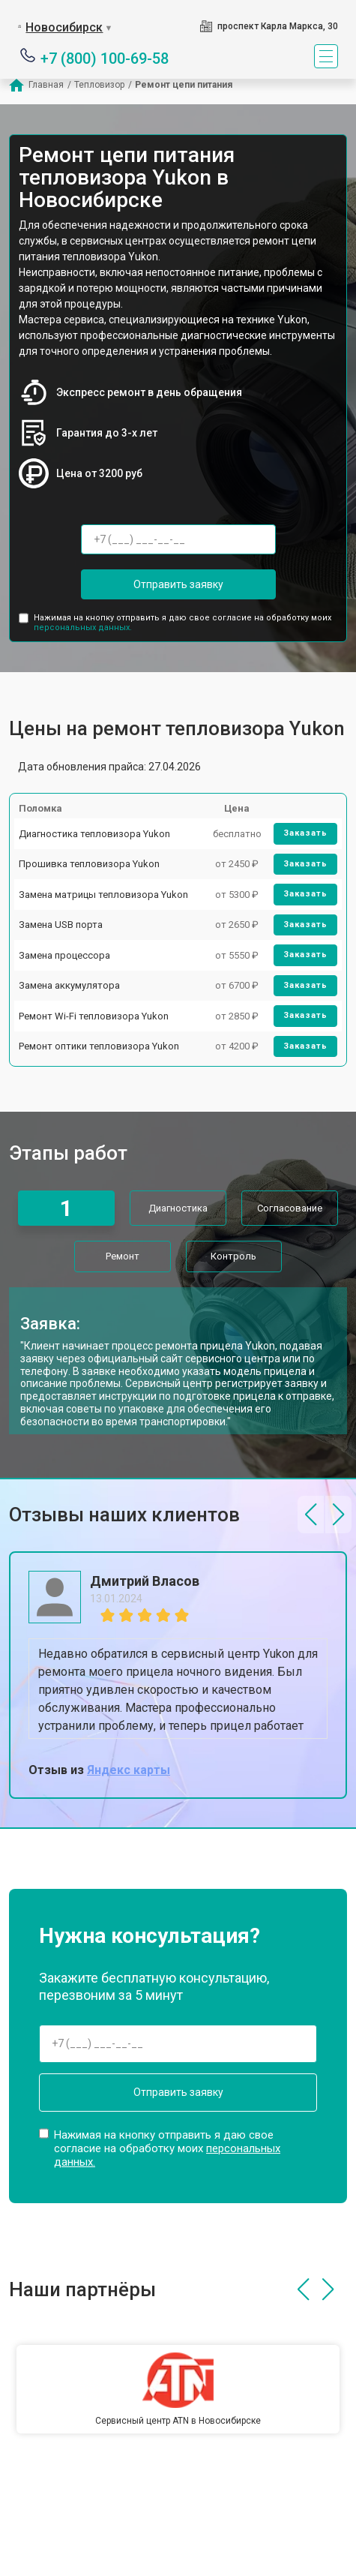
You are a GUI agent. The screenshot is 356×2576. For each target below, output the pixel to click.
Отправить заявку (178, 584)
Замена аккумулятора (69, 985)
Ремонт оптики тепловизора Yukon (99, 1046)
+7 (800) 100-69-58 (104, 57)
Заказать (305, 833)
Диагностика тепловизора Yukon (94, 833)
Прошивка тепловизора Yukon (89, 863)
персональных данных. (83, 627)
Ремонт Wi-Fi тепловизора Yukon (94, 1016)
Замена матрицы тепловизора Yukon (103, 894)
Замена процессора (64, 955)
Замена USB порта (61, 924)
